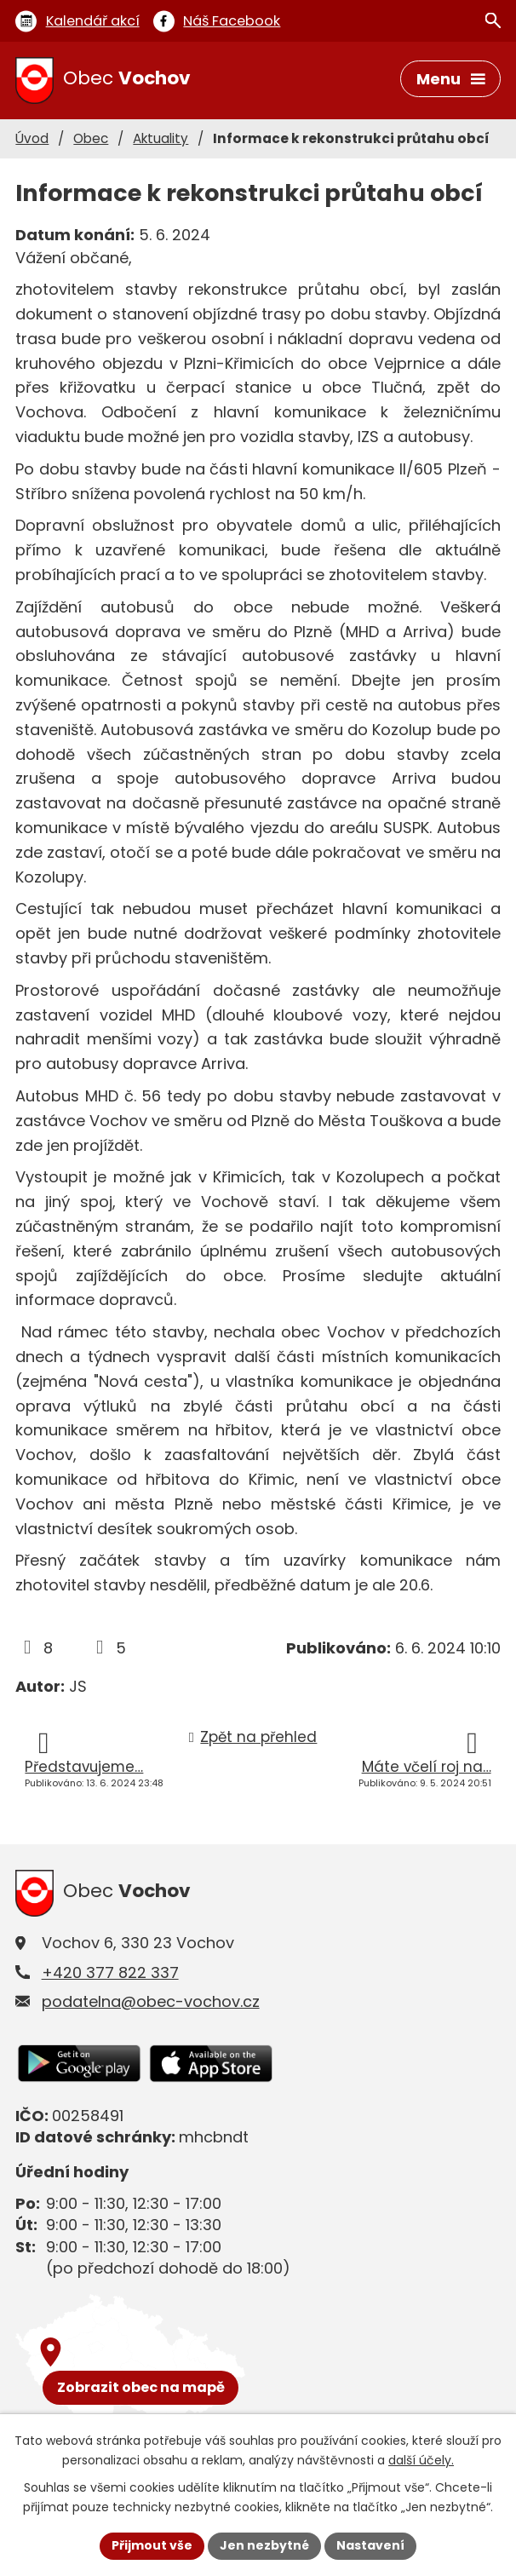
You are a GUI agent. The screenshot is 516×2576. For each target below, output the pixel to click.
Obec (90, 138)
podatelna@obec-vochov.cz (151, 2001)
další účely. (421, 2460)
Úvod (32, 138)
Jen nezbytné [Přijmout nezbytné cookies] (264, 2545)
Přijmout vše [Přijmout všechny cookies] (152, 2545)
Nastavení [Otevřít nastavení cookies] (370, 2545)
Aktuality (160, 138)
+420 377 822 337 (110, 1972)
